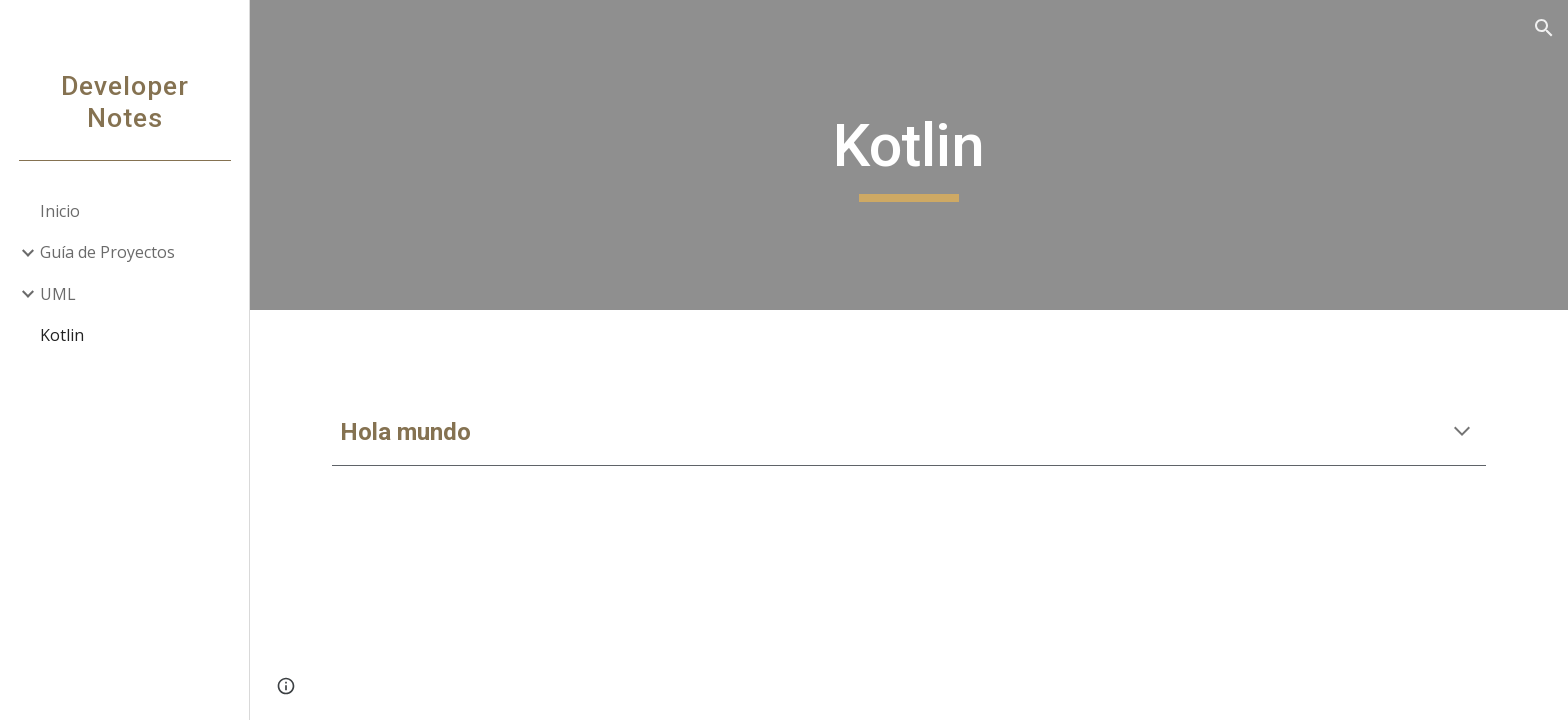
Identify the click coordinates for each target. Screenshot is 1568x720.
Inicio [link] (60, 211)
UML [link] (58, 294)
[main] (909, 155)
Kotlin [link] (62, 335)
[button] (1544, 28)
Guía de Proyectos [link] (107, 252)
